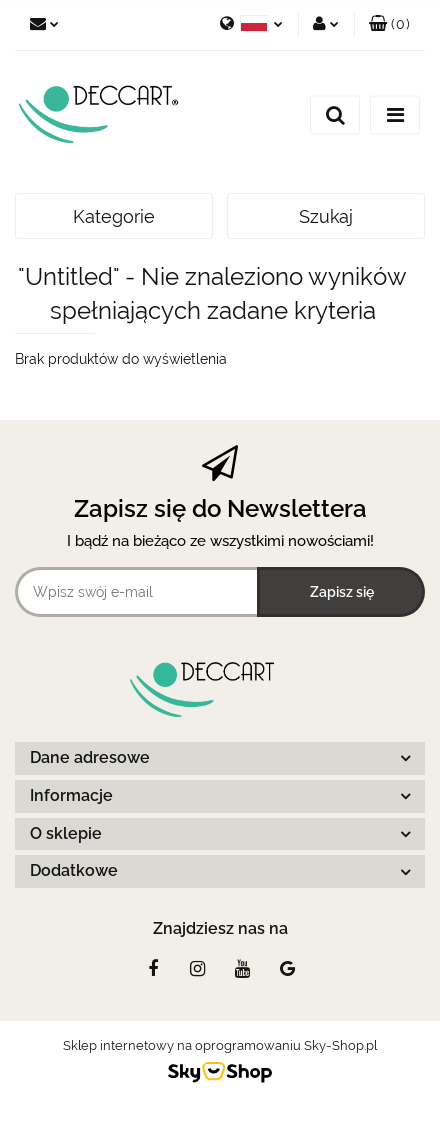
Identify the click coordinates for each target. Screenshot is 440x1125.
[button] (389, 25)
